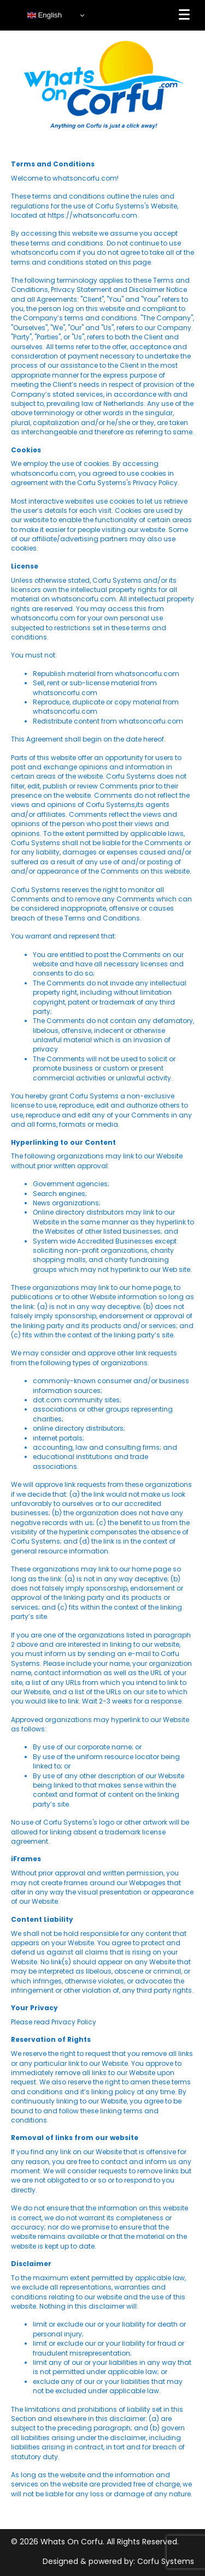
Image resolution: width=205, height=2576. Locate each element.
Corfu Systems (165, 2561)
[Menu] (184, 14)
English (44, 15)
